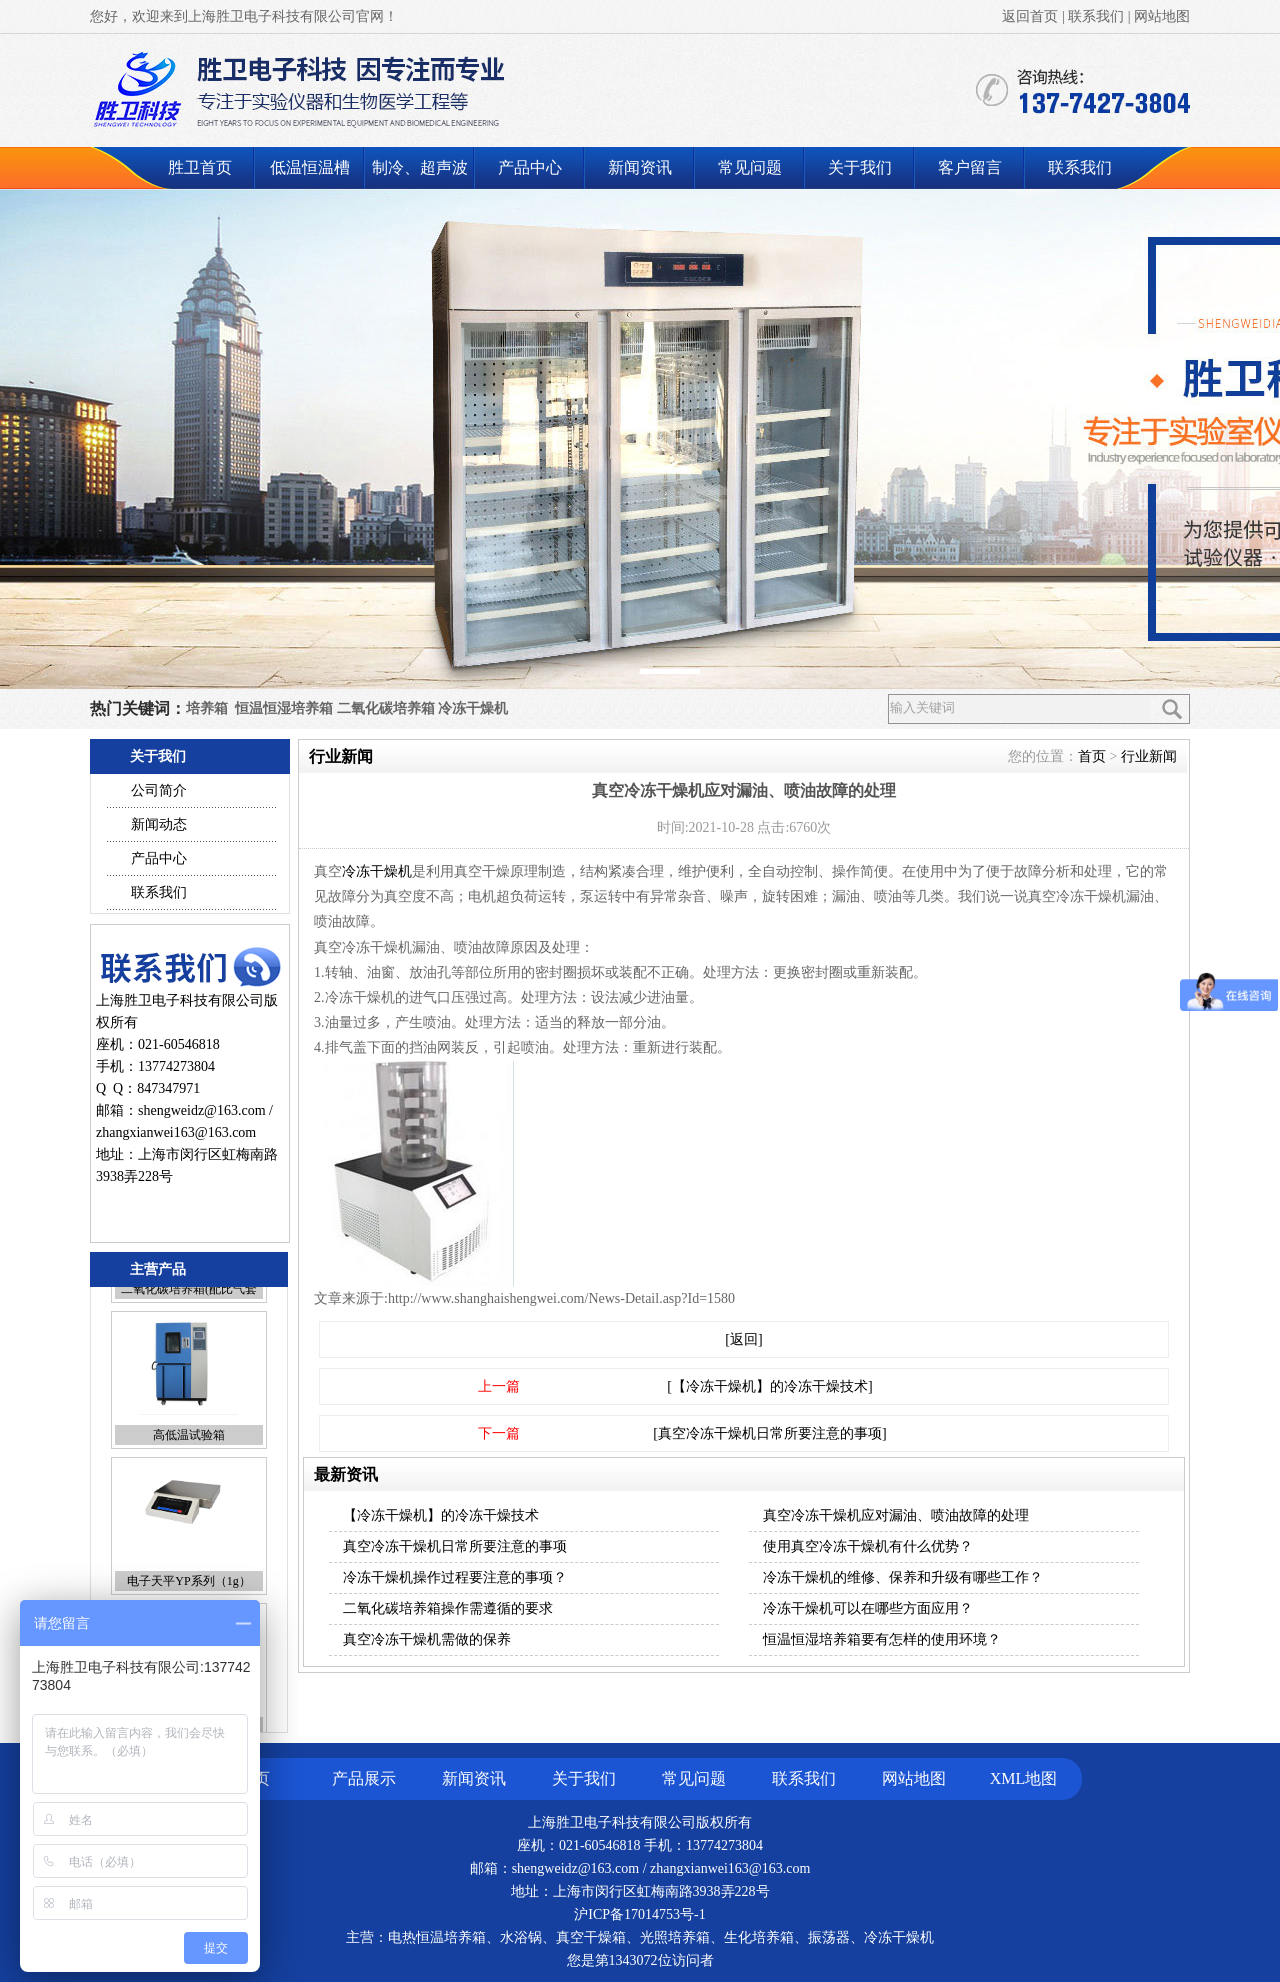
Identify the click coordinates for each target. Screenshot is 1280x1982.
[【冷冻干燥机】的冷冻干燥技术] (769, 1386)
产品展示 (364, 1778)
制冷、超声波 (420, 167)
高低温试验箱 (189, 1506)
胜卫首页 (200, 167)
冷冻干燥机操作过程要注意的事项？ (455, 1577)
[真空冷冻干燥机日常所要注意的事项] (769, 1433)
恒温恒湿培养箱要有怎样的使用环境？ (882, 1639)
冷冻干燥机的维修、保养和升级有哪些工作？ (903, 1577)
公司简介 (159, 790)
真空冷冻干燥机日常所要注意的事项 (455, 1546)
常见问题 (750, 167)
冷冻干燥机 (473, 708)
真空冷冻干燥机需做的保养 (427, 1639)
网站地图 (1162, 16)
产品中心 (530, 167)
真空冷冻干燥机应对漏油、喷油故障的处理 (896, 1515)
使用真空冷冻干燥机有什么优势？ (868, 1546)
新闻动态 (159, 824)
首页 (1092, 756)
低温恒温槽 (310, 167)
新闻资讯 (640, 167)
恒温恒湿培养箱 (284, 708)
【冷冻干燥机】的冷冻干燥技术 (441, 1515)
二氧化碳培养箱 (386, 708)
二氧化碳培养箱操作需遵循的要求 (448, 1608)
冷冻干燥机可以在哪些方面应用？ (868, 1608)
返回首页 (1030, 16)
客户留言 (970, 167)
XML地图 (1024, 1778)
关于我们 (860, 167)
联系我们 (1096, 16)
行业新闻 (1149, 756)
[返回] (743, 1339)
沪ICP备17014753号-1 (639, 1914)
